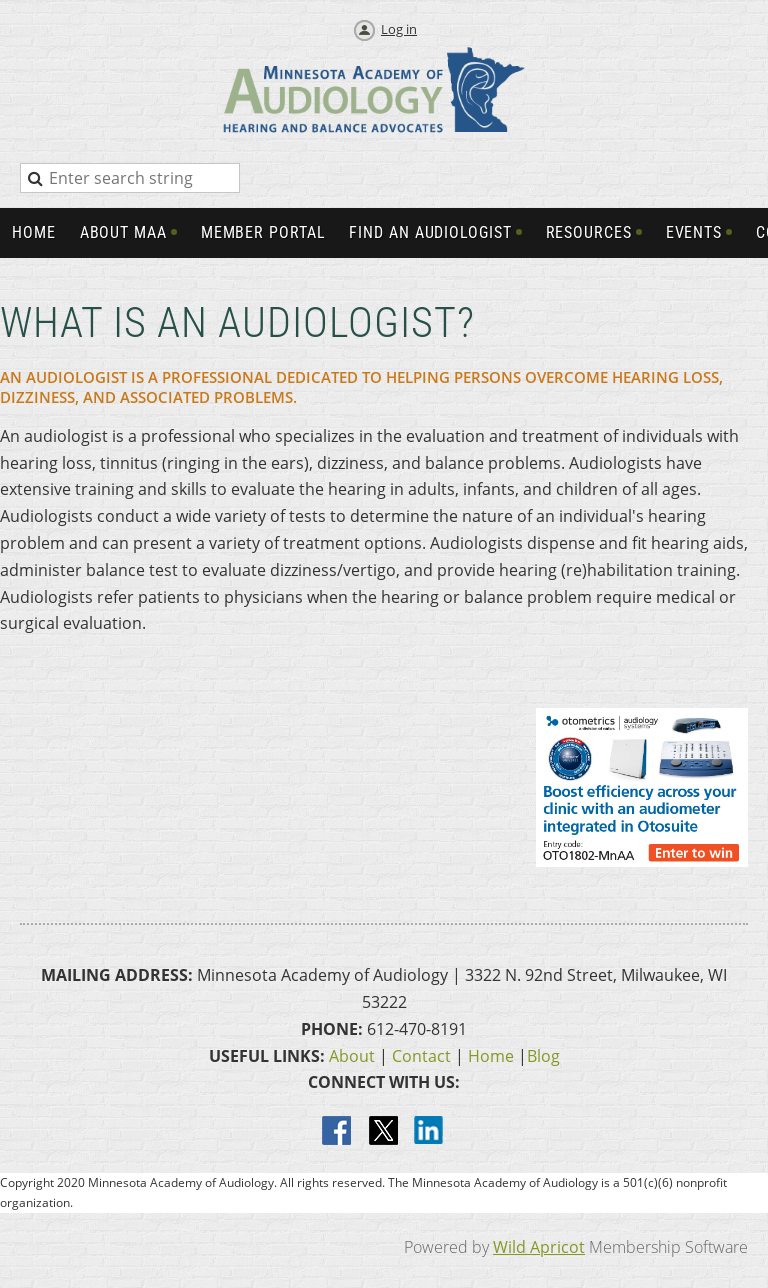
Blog (543, 1056)
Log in (399, 29)
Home (491, 1056)
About (352, 1056)
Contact (421, 1056)
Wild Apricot (539, 1247)
